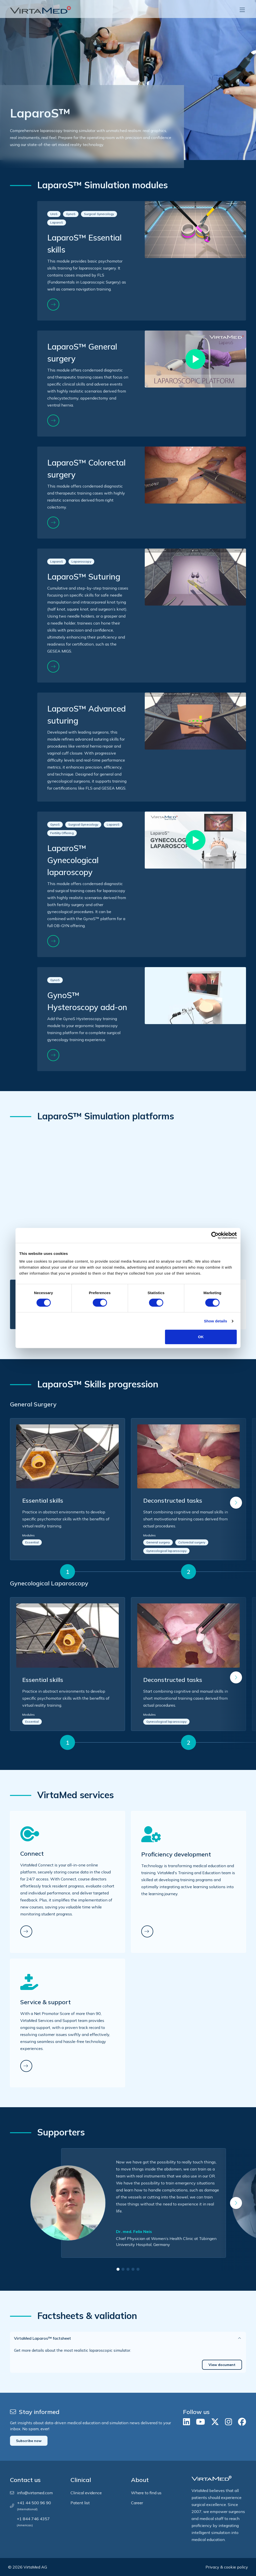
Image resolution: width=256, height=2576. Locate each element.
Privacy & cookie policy (227, 2566)
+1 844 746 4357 (33, 2521)
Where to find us (146, 2492)
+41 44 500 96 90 (34, 2505)
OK (201, 1337)
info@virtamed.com (35, 2492)
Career (137, 2502)
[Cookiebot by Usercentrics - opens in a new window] (215, 1235)
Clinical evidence (86, 2492)
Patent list (80, 2502)
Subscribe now (29, 2440)
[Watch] (195, 359)
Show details (215, 1321)
